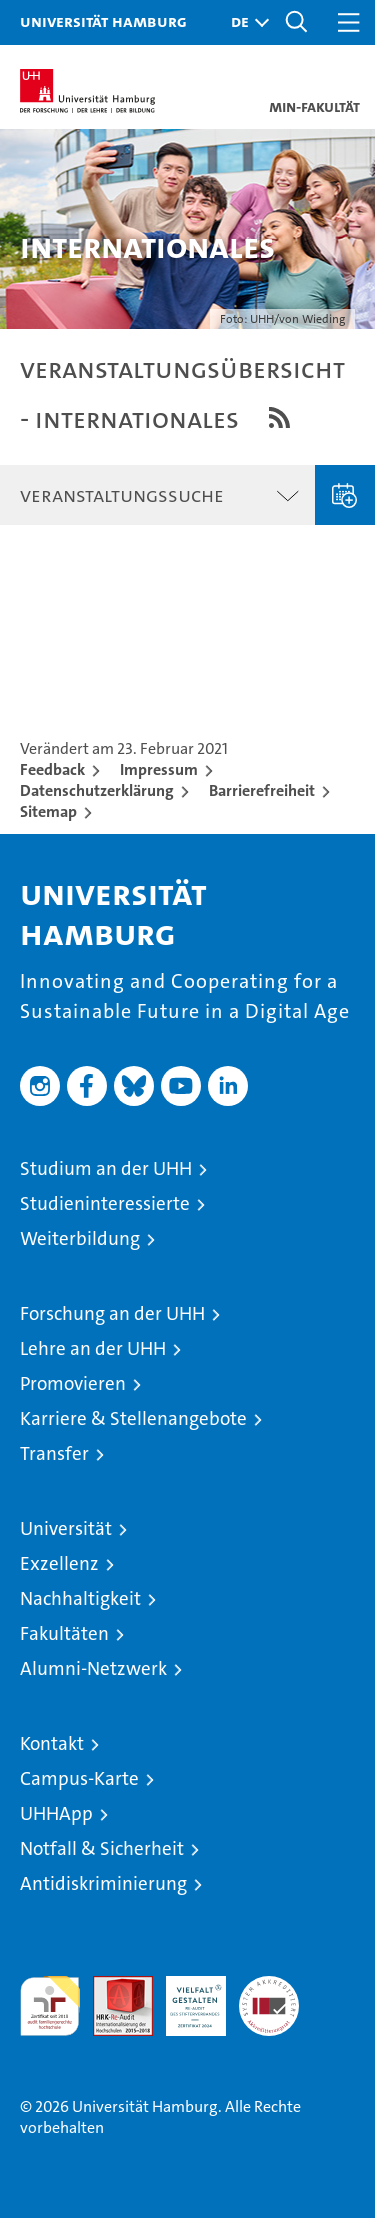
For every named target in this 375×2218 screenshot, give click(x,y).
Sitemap (48, 811)
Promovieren (73, 1383)
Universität (66, 1528)
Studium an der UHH (106, 1168)
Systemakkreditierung (269, 1986)
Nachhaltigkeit (80, 1598)
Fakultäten (64, 1633)
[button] (245, 22)
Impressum (159, 769)
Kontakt (52, 1743)
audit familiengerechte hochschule (50, 2006)
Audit (112, 1986)
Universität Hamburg (103, 21)
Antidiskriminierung (103, 1883)
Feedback (52, 769)
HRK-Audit (185, 1997)
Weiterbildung (80, 1238)
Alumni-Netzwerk (93, 1668)
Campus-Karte (79, 1778)
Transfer (54, 1453)
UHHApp (56, 1813)
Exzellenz (59, 1563)
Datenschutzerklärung (97, 790)
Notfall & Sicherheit (102, 1848)
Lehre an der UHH (93, 1348)
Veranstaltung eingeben (345, 495)
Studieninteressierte (105, 1203)
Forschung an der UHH (112, 1313)
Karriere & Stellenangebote (133, 1418)
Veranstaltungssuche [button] (122, 495)
